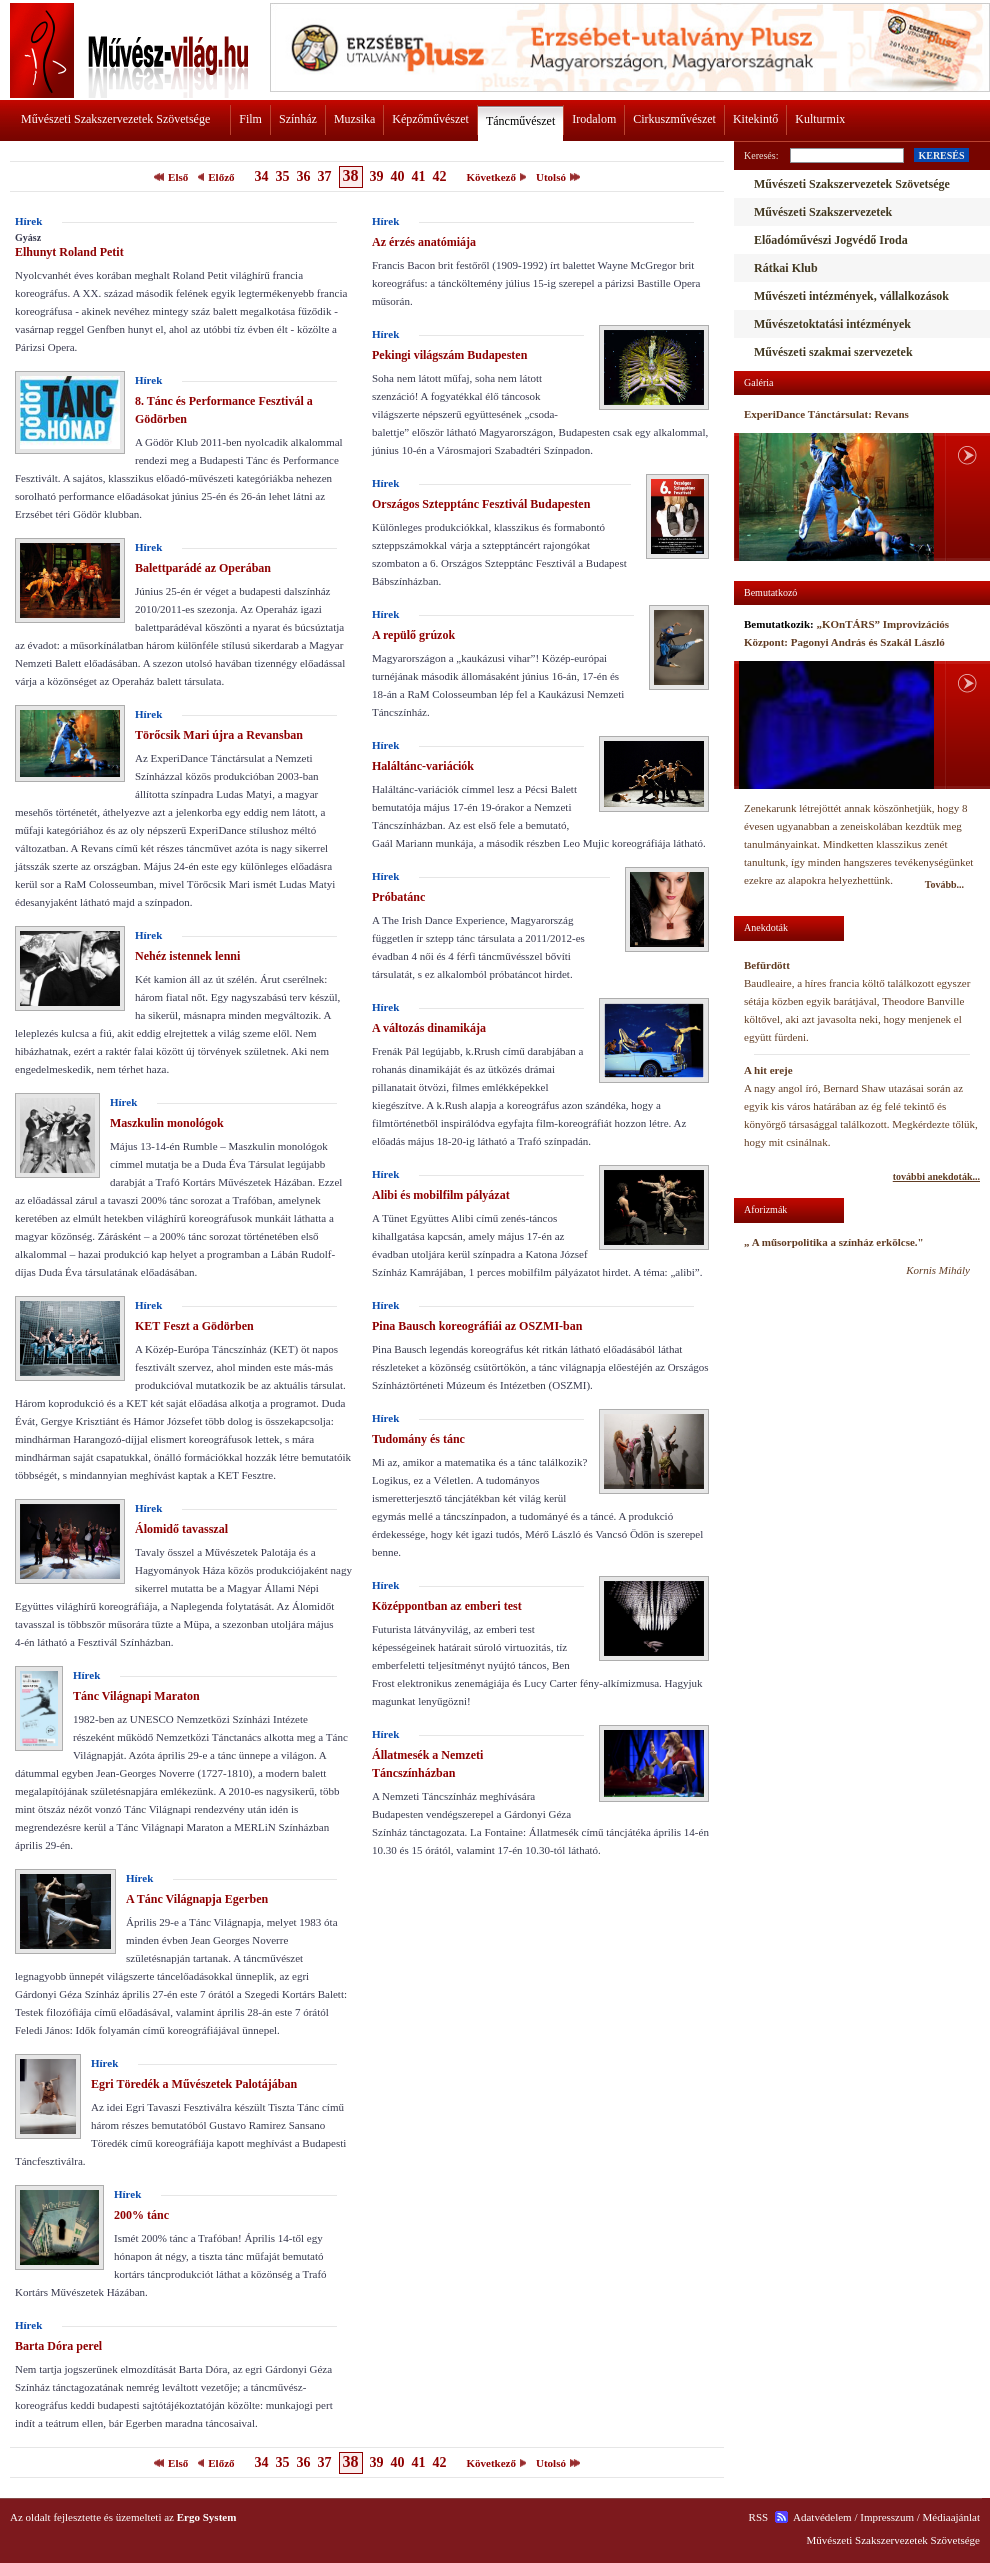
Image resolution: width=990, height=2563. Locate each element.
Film (250, 119)
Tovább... (944, 884)
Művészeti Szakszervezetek (823, 212)
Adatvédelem (822, 2517)
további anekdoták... (936, 1176)
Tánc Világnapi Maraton (136, 1696)
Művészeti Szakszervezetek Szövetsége (115, 119)
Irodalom (594, 119)
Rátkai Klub (786, 268)
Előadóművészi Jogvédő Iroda (831, 240)
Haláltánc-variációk (423, 766)
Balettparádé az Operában (203, 568)
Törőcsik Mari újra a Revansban (219, 735)
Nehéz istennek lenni (187, 956)
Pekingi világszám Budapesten (449, 355)
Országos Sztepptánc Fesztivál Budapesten (481, 504)
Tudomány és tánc (418, 1439)
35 (283, 176)
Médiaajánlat (951, 2517)
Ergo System (207, 2517)
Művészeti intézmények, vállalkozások (851, 296)
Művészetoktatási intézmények (832, 324)
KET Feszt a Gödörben (194, 1326)
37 (325, 176)
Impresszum (887, 2517)
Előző (221, 177)
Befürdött (767, 965)
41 (419, 176)
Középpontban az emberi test (447, 1606)
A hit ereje (768, 1070)
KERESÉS (941, 155)
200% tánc (141, 2215)
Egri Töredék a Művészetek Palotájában (194, 2084)
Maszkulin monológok (167, 1123)
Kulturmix (820, 119)
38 (351, 175)
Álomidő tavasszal (181, 1529)
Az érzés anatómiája (424, 242)
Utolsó (551, 177)
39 (377, 176)
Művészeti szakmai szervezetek (833, 352)
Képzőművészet (430, 119)
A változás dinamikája (429, 1028)
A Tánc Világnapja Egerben (197, 1899)
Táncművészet (520, 121)
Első (178, 177)
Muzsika (354, 119)
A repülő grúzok (413, 635)
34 (262, 176)
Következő (491, 177)
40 (398, 176)
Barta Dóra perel (58, 2346)
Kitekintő (755, 119)
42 (440, 176)
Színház (298, 119)
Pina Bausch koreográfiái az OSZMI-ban (477, 1326)
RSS (759, 2517)
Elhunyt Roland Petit (69, 252)
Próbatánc (398, 897)
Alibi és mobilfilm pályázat (441, 1195)
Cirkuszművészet (674, 119)
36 (304, 176)
